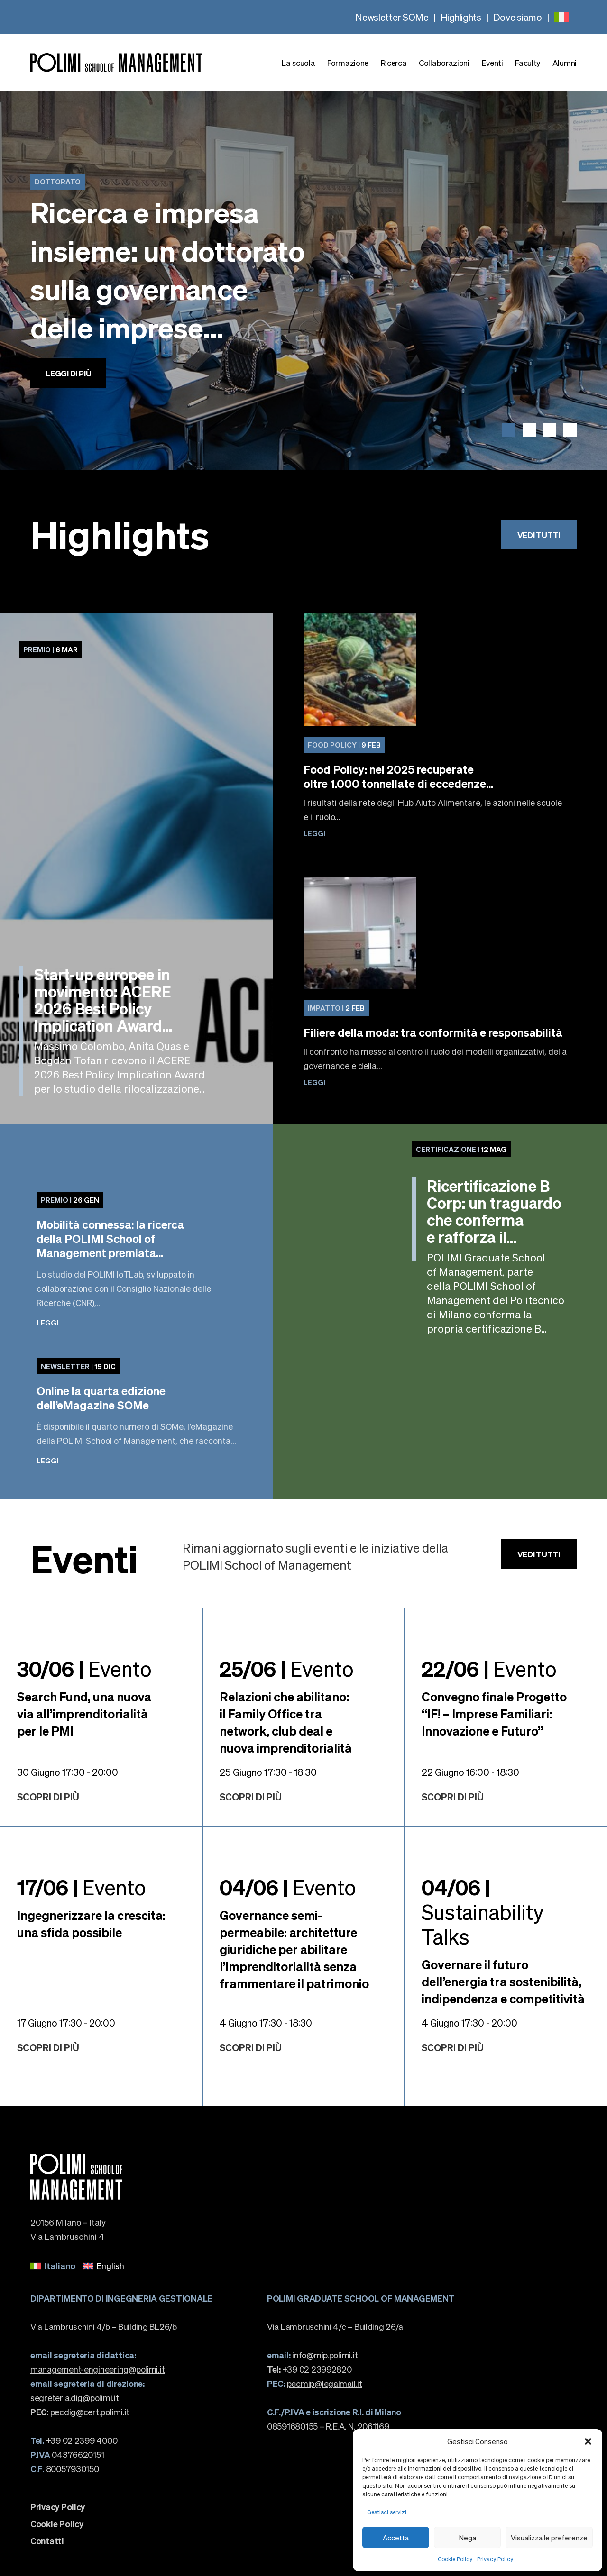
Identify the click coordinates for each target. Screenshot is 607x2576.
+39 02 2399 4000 (73, 2440)
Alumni (564, 63)
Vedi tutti (538, 535)
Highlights (461, 17)
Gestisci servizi (386, 2512)
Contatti (47, 2541)
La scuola (298, 63)
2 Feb (336, 1008)
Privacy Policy (495, 2559)
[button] (588, 2441)
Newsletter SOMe (392, 17)
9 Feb (344, 744)
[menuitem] (561, 17)
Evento (84, 1668)
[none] (561, 17)
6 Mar (50, 649)
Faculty (527, 63)
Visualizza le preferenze (549, 2537)
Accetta (396, 2537)
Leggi (314, 833)
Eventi (492, 63)
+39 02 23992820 (309, 2369)
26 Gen (70, 1200)
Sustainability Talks (482, 1911)
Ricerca (394, 63)
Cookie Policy (455, 2559)
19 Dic (78, 1366)
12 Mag (461, 1149)
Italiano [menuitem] (59, 2265)
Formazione (347, 63)
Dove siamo (517, 17)
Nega (467, 2537)
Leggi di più (68, 373)
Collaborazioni (444, 63)
